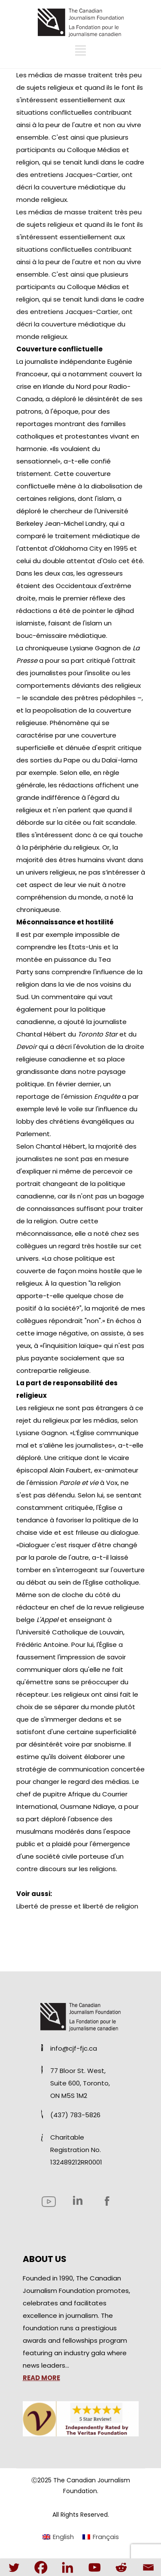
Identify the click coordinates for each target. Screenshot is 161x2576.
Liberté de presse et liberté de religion (77, 1906)
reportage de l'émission (68, 1096)
